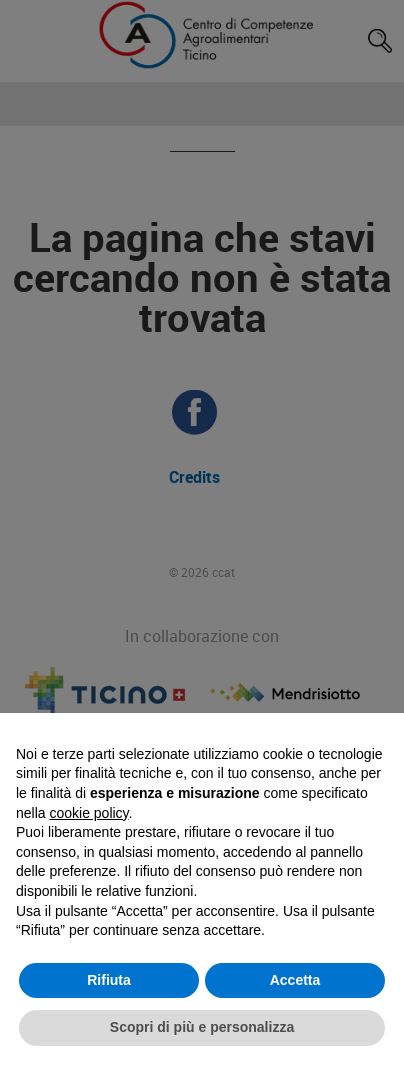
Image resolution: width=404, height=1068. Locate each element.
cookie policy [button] (88, 813)
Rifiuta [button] (109, 980)
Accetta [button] (295, 980)
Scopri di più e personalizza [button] (202, 1027)
